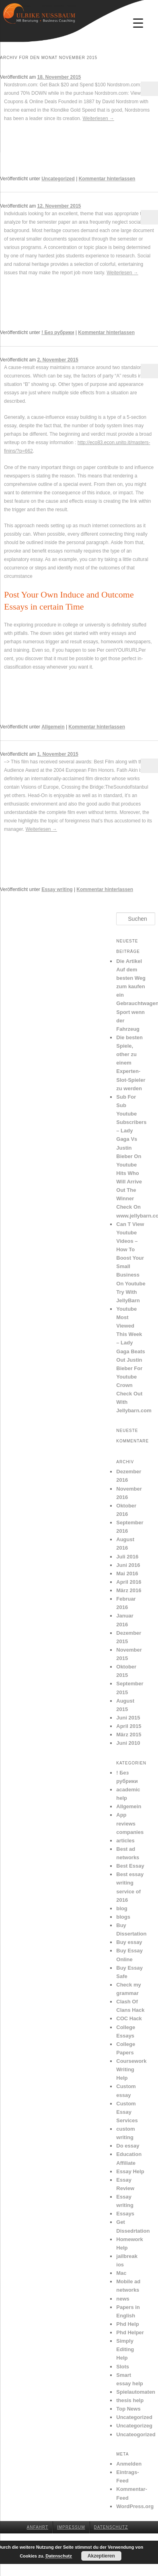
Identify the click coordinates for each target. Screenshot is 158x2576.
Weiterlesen (98, 118)
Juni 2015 (128, 1718)
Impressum (71, 2527)
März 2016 (128, 1590)
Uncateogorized (136, 2434)
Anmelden (129, 2464)
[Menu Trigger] (138, 23)
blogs (123, 1917)
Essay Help (130, 2171)
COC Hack (129, 2018)
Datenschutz (111, 2527)
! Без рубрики (57, 332)
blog (121, 1908)
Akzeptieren (101, 2556)
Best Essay (130, 1866)
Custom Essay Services (127, 2112)
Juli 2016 (127, 1557)
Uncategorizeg (134, 2426)
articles (125, 1841)
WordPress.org (135, 2506)
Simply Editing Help (125, 2349)
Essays (125, 2214)
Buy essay (129, 1942)
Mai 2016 (127, 1573)
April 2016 (128, 1582)
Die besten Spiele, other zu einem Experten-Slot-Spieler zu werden (130, 1062)
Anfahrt (38, 2527)
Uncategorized (58, 179)
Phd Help (127, 2324)
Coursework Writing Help (131, 2069)
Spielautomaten (135, 2392)
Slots (122, 2367)
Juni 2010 (128, 1743)
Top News (128, 2409)
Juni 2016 (128, 1565)
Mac (121, 2273)
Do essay (127, 2146)
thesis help (130, 2400)
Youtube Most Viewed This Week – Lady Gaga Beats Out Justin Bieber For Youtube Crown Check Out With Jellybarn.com (133, 1360)
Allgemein (52, 727)
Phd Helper (130, 2332)
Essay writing (56, 889)
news (122, 2299)
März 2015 (128, 1735)
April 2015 (128, 1726)
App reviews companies (130, 1823)
